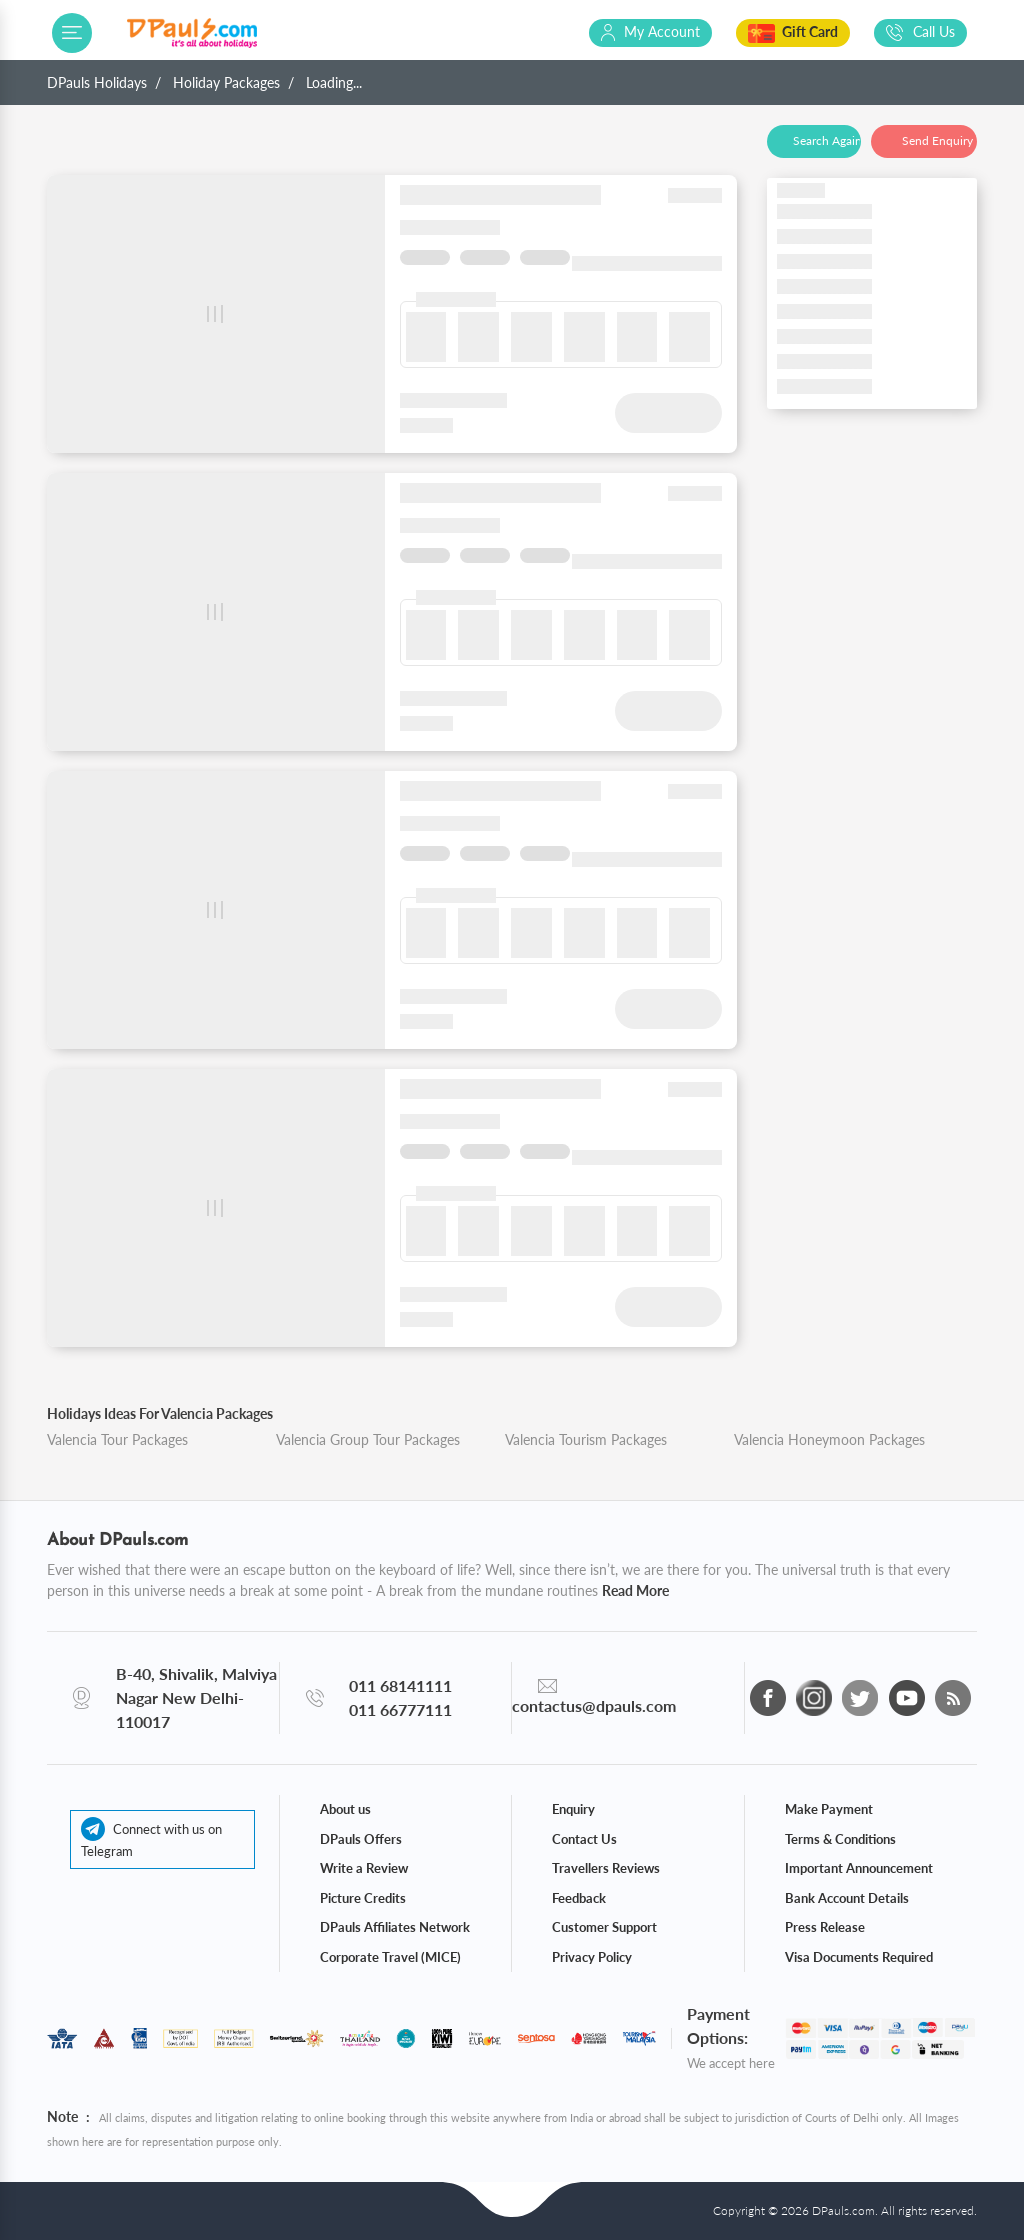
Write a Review (364, 1868)
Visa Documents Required (859, 1957)
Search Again (827, 140)
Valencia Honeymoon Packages (829, 1439)
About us (345, 1809)
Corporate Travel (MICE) (390, 1957)
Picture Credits (363, 1898)
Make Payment (829, 1809)
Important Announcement (859, 1868)
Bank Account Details (847, 1898)
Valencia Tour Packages (117, 1439)
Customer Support (604, 1927)
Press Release (825, 1927)
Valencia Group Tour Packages (368, 1439)
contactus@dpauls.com (594, 1705)
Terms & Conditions (840, 1839)
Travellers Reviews (606, 1868)
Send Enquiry (937, 140)
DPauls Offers (361, 1839)
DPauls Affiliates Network (395, 1927)
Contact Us (584, 1839)
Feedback (579, 1898)
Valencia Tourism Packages (586, 1439)
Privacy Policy (592, 1957)
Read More (635, 1590)
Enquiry (573, 1809)
